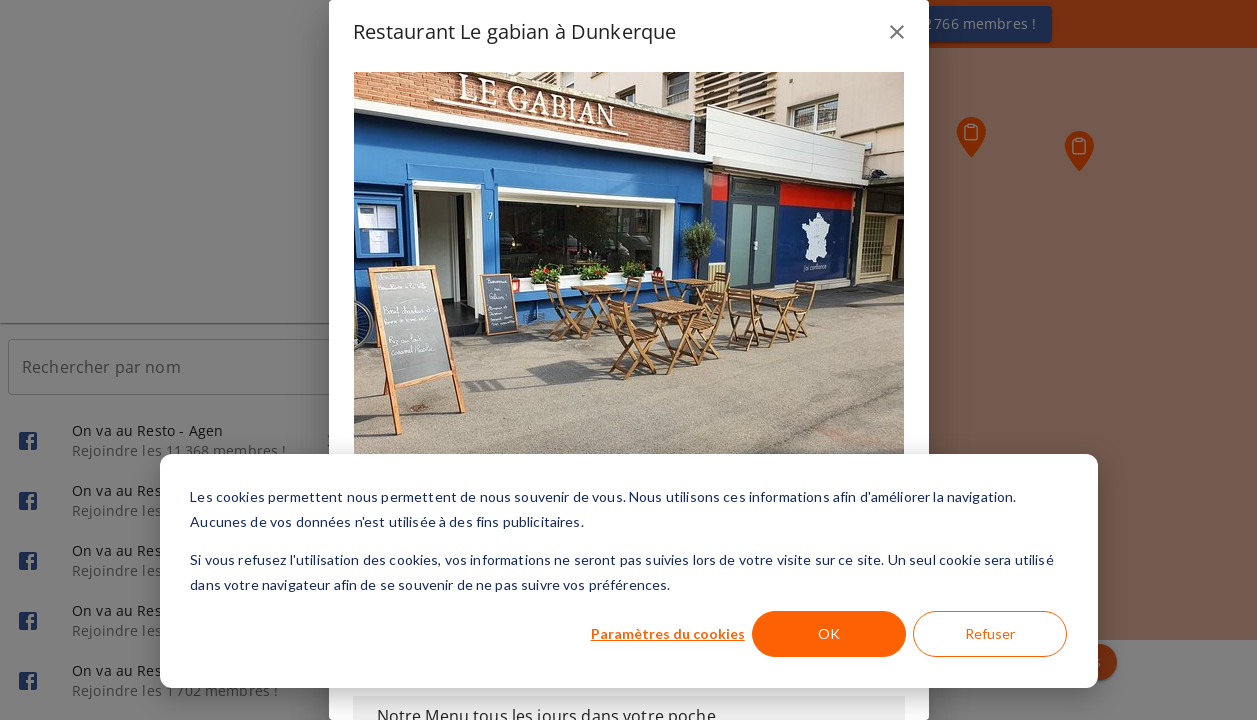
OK (829, 633)
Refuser (990, 633)
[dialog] (629, 571)
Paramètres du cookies (668, 633)
